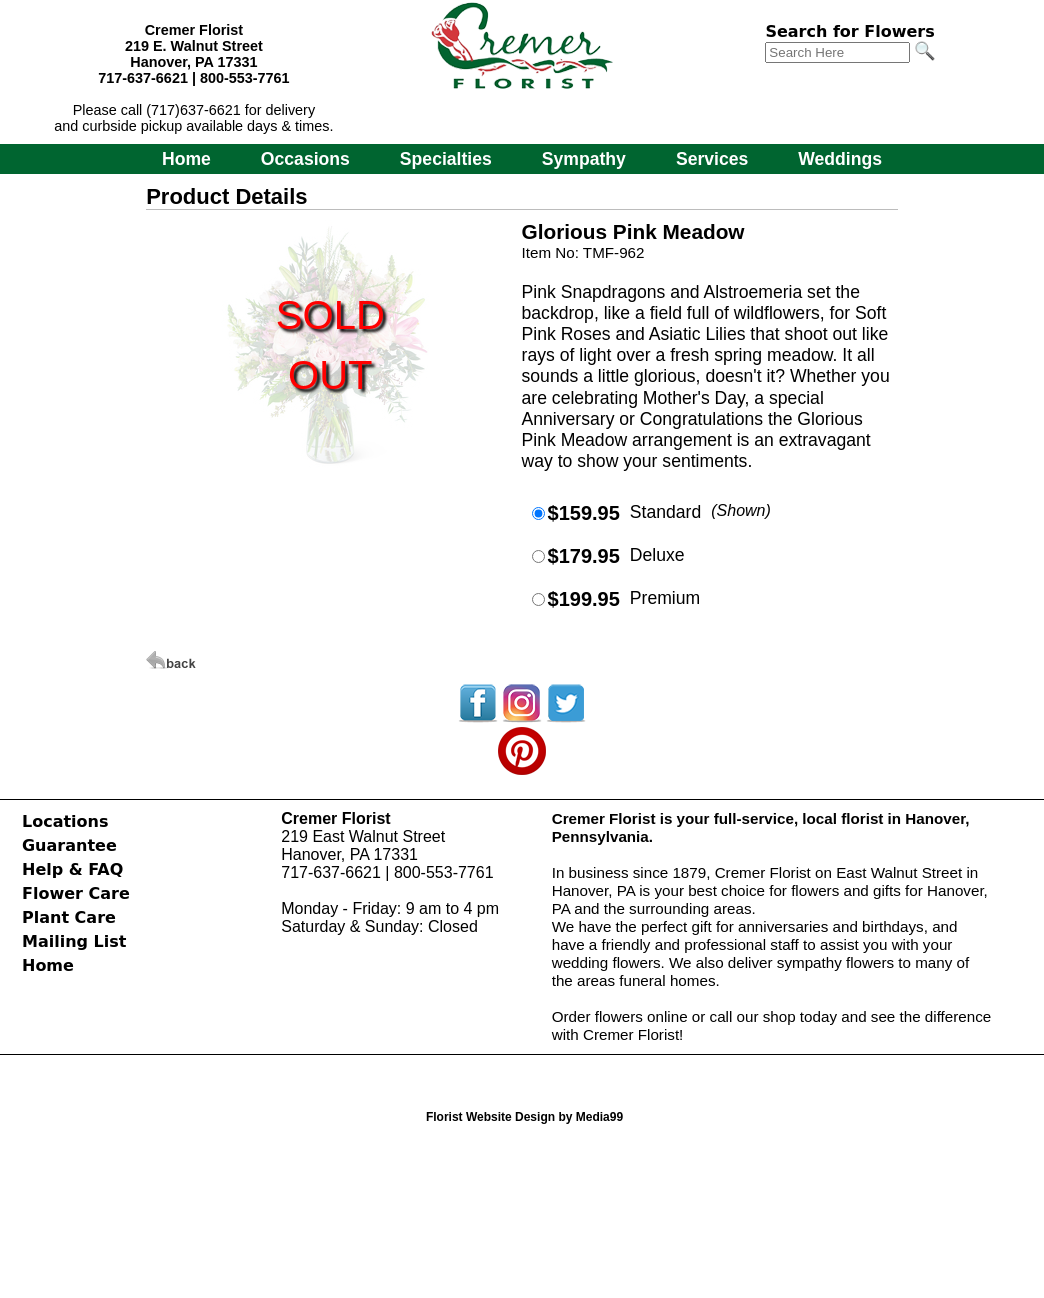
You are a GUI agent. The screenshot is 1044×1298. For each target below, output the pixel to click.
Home (186, 159)
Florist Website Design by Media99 (524, 1117)
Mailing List (74, 941)
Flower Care (76, 893)
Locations (65, 821)
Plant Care (69, 917)
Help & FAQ (72, 869)
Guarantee (69, 845)
